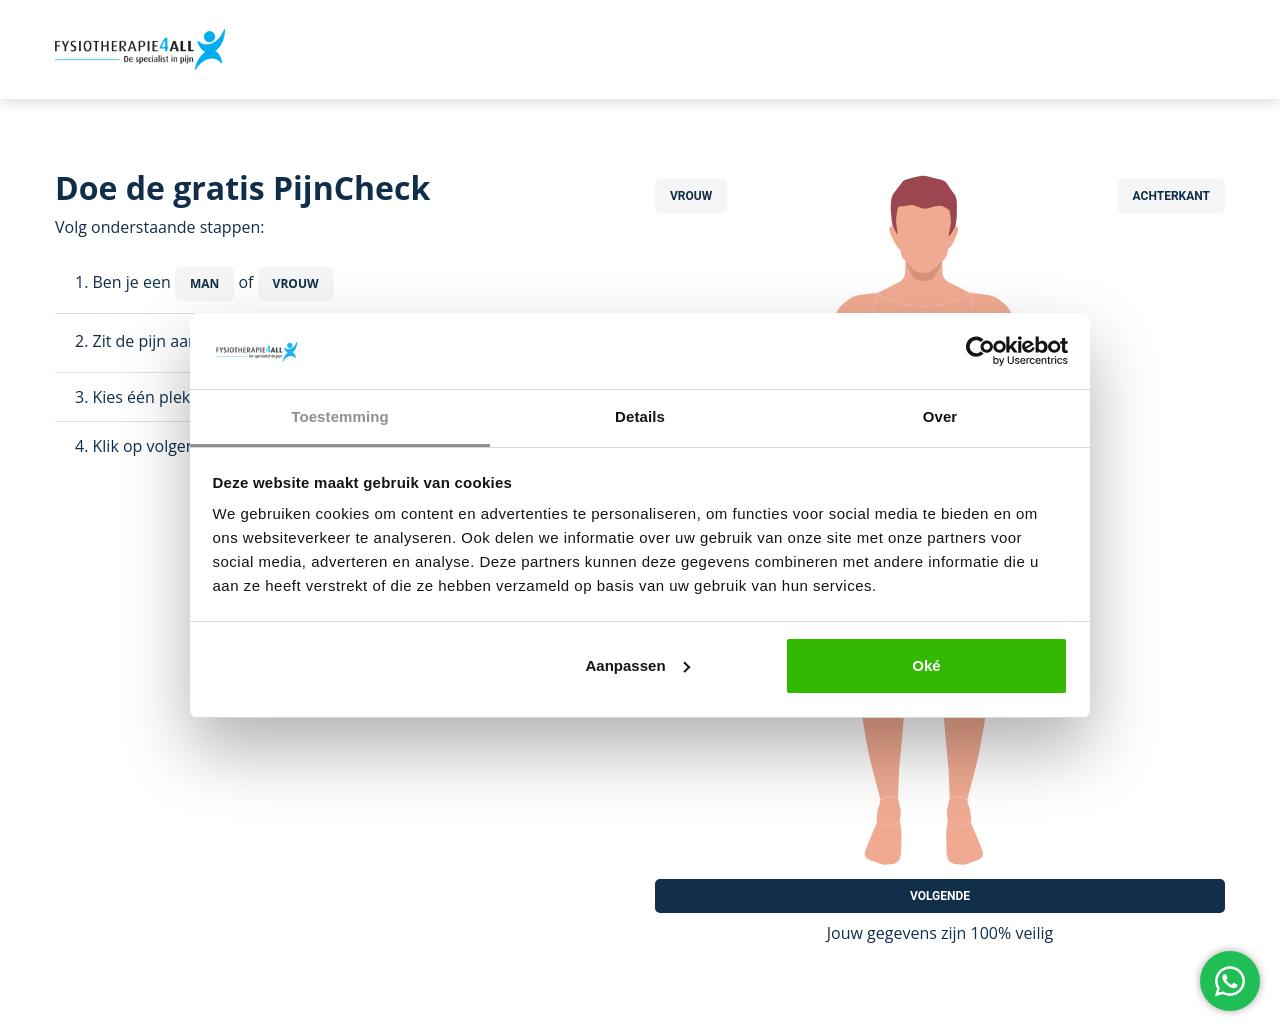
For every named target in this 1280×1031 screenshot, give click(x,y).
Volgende (940, 896)
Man (204, 283)
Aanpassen (638, 665)
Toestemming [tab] (340, 416)
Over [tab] (940, 416)
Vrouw (296, 283)
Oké (926, 665)
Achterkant (1171, 196)
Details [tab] (640, 416)
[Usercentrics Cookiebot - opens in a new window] (980, 351)
